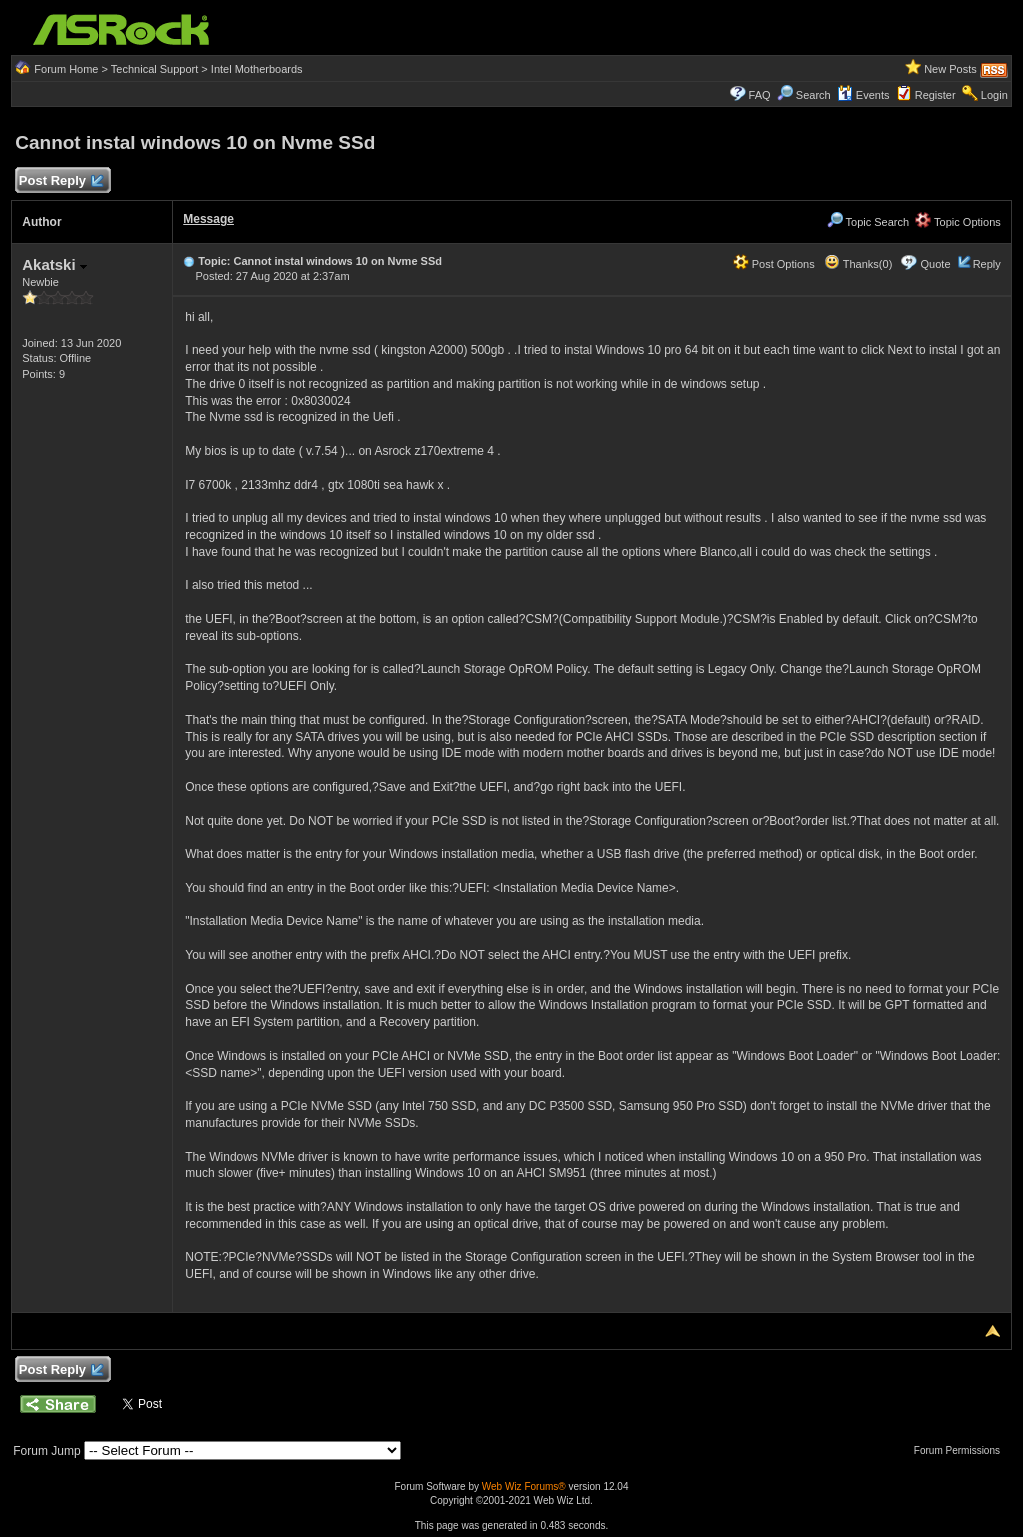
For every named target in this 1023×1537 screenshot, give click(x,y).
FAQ (760, 95)
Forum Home (66, 69)
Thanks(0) (858, 264)
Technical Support (154, 69)
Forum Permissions (962, 1450)
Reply (987, 264)
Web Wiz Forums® (524, 1486)
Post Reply (60, 181)
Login (994, 95)
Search (813, 95)
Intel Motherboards (257, 69)
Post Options (774, 264)
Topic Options (958, 222)
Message (208, 219)
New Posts (950, 69)
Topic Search (868, 222)
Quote (936, 264)
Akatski (54, 264)
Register (935, 95)
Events (863, 95)
